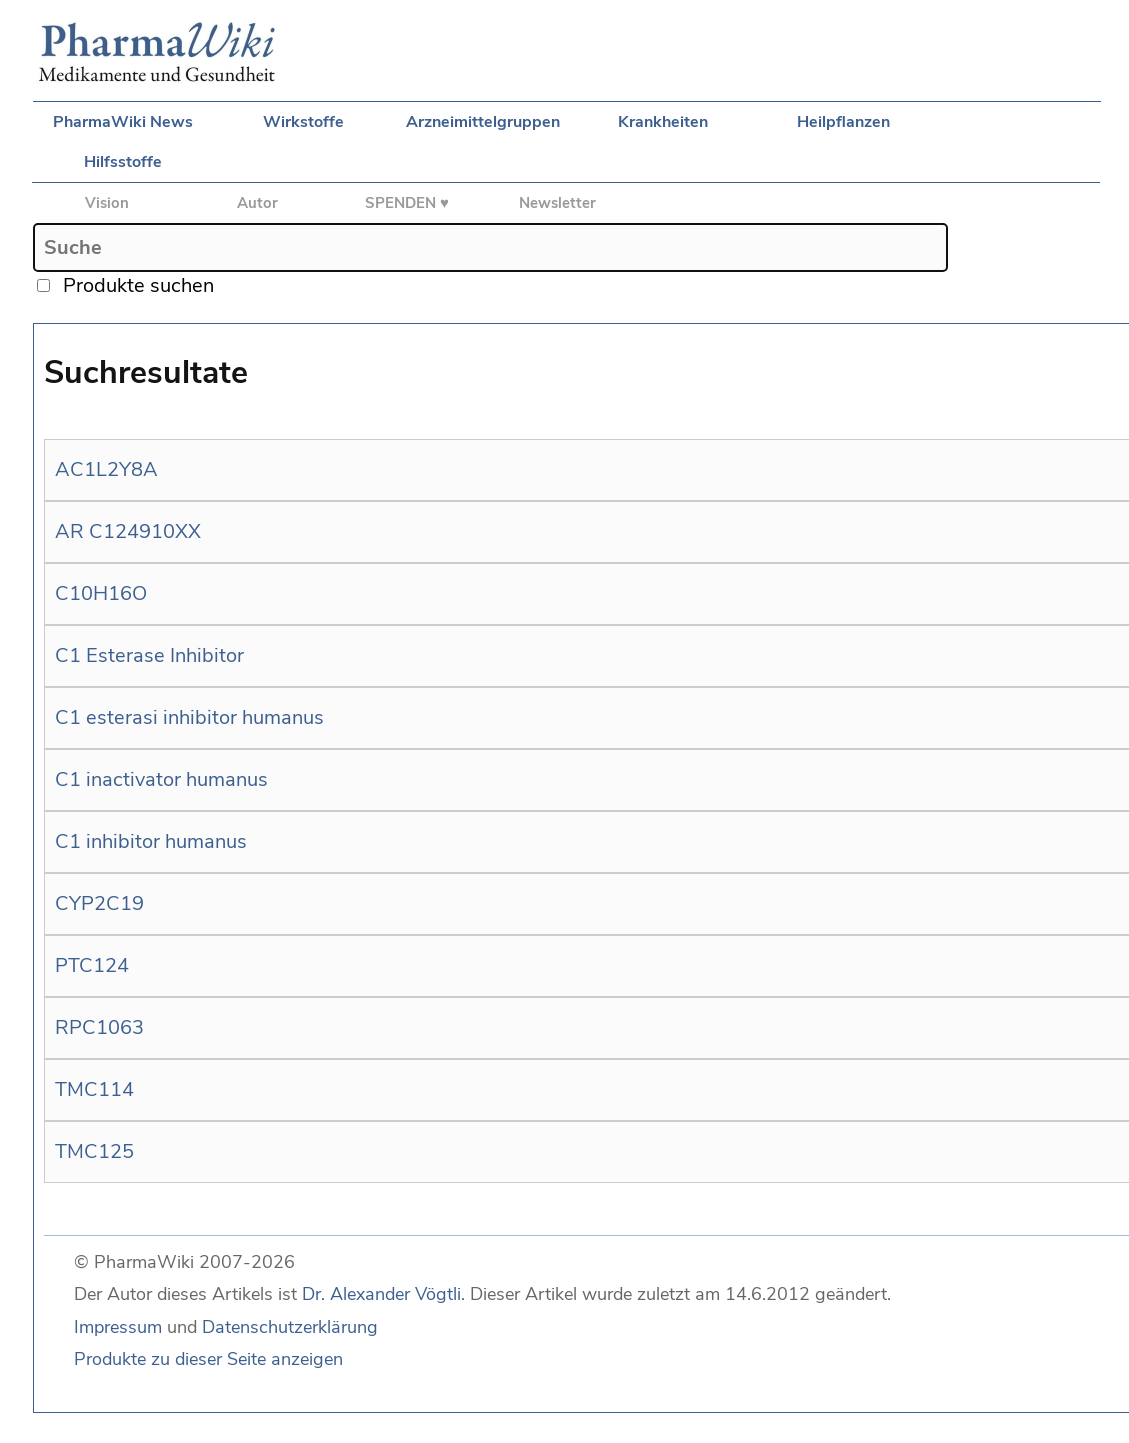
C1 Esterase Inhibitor (149, 655)
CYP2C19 (99, 903)
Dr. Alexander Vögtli (381, 1294)
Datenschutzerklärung (290, 1327)
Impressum (118, 1327)
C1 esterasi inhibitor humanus (189, 717)
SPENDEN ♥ (407, 203)
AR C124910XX (128, 531)
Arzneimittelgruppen (483, 122)
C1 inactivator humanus (161, 779)
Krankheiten (663, 122)
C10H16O (101, 593)
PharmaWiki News (123, 122)
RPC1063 (99, 1027)
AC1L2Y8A (106, 469)
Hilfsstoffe (123, 162)
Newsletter (557, 203)
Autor (257, 203)
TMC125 (94, 1151)
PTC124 (92, 965)
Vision (107, 203)
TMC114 (94, 1089)
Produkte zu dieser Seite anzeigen (208, 1359)
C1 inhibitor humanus (151, 841)
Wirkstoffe (303, 122)
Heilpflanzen (843, 122)
